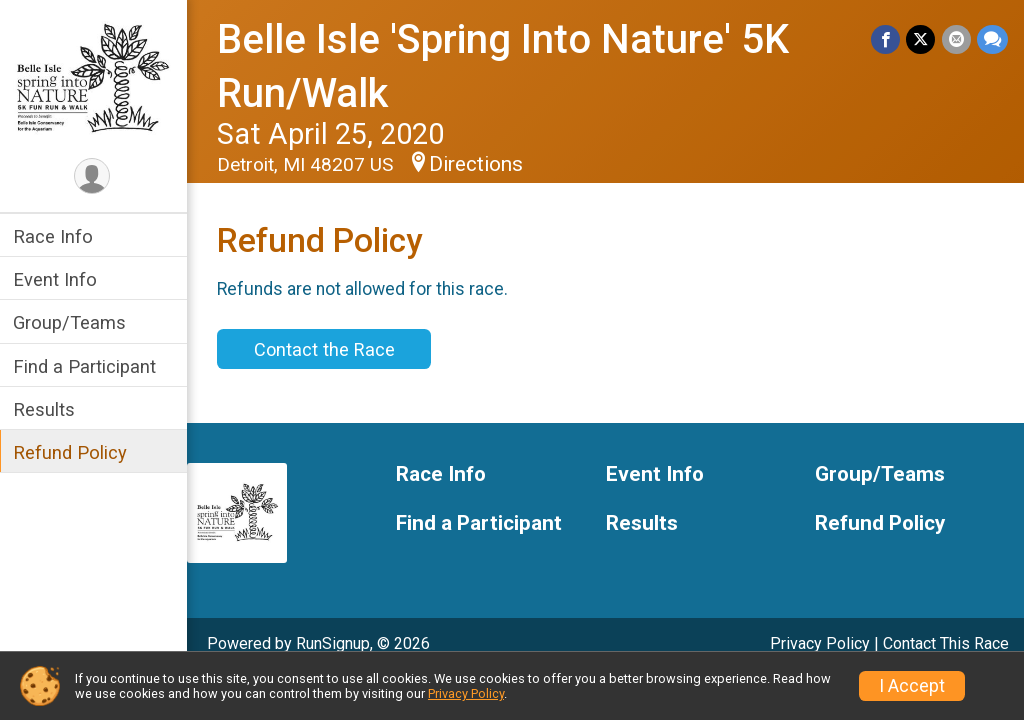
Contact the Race (326, 349)
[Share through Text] (992, 39)
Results (47, 409)
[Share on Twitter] (921, 39)
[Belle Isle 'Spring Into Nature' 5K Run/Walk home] (95, 77)
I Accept (912, 686)
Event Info (58, 279)
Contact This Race (946, 643)
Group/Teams (72, 322)
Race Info (56, 236)
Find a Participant (87, 366)
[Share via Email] (956, 39)
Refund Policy (73, 452)
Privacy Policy (820, 643)
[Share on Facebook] (886, 39)
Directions (479, 164)
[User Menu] (95, 176)
